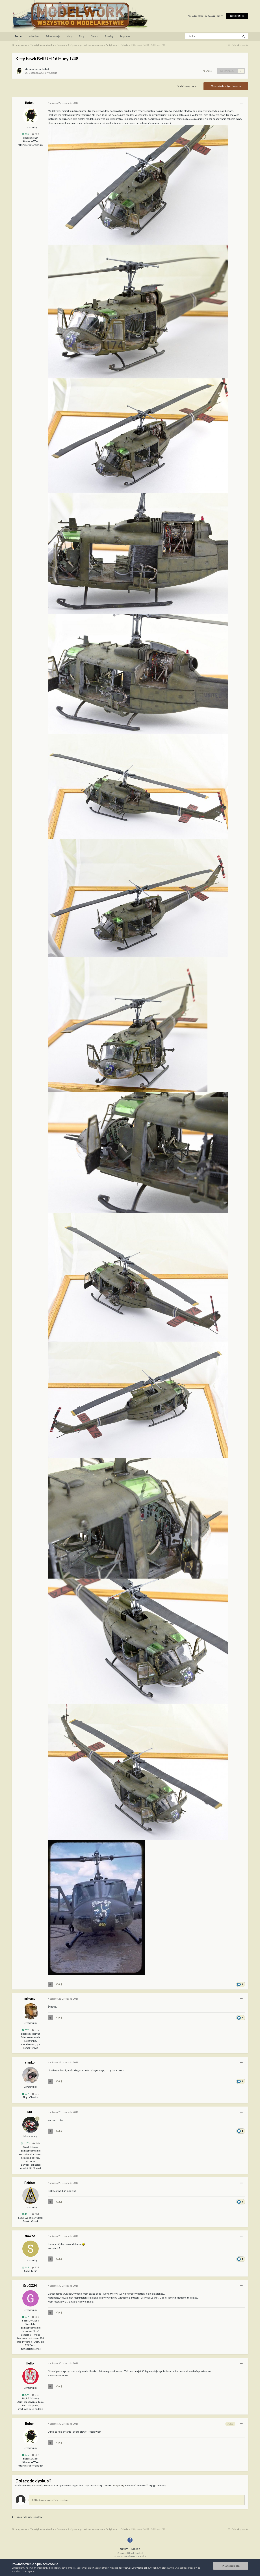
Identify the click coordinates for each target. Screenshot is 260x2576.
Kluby (70, 36)
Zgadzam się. (231, 2565)
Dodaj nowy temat (187, 86)
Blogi (81, 36)
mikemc (29, 1999)
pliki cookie (54, 2567)
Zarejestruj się (237, 15)
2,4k (36, 2143)
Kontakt (135, 2548)
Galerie (53, 72)
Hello (30, 2363)
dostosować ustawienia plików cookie (138, 2567)
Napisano (63, 103)
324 (35, 2267)
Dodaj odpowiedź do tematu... (50, 2499)
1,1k (35, 2030)
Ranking (109, 36)
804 (35, 2214)
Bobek (45, 68)
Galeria (94, 36)
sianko (30, 2062)
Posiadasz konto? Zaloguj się (205, 15)
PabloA (29, 2183)
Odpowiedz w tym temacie (226, 86)
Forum (18, 38)
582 (35, 134)
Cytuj (59, 1984)
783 (35, 2317)
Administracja (53, 36)
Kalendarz (34, 36)
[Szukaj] (204, 36)
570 (35, 2093)
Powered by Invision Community (130, 2556)
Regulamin (125, 36)
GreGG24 (30, 2286)
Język (124, 2548)
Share (207, 70)
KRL (30, 2112)
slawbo (30, 2236)
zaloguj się (118, 2485)
